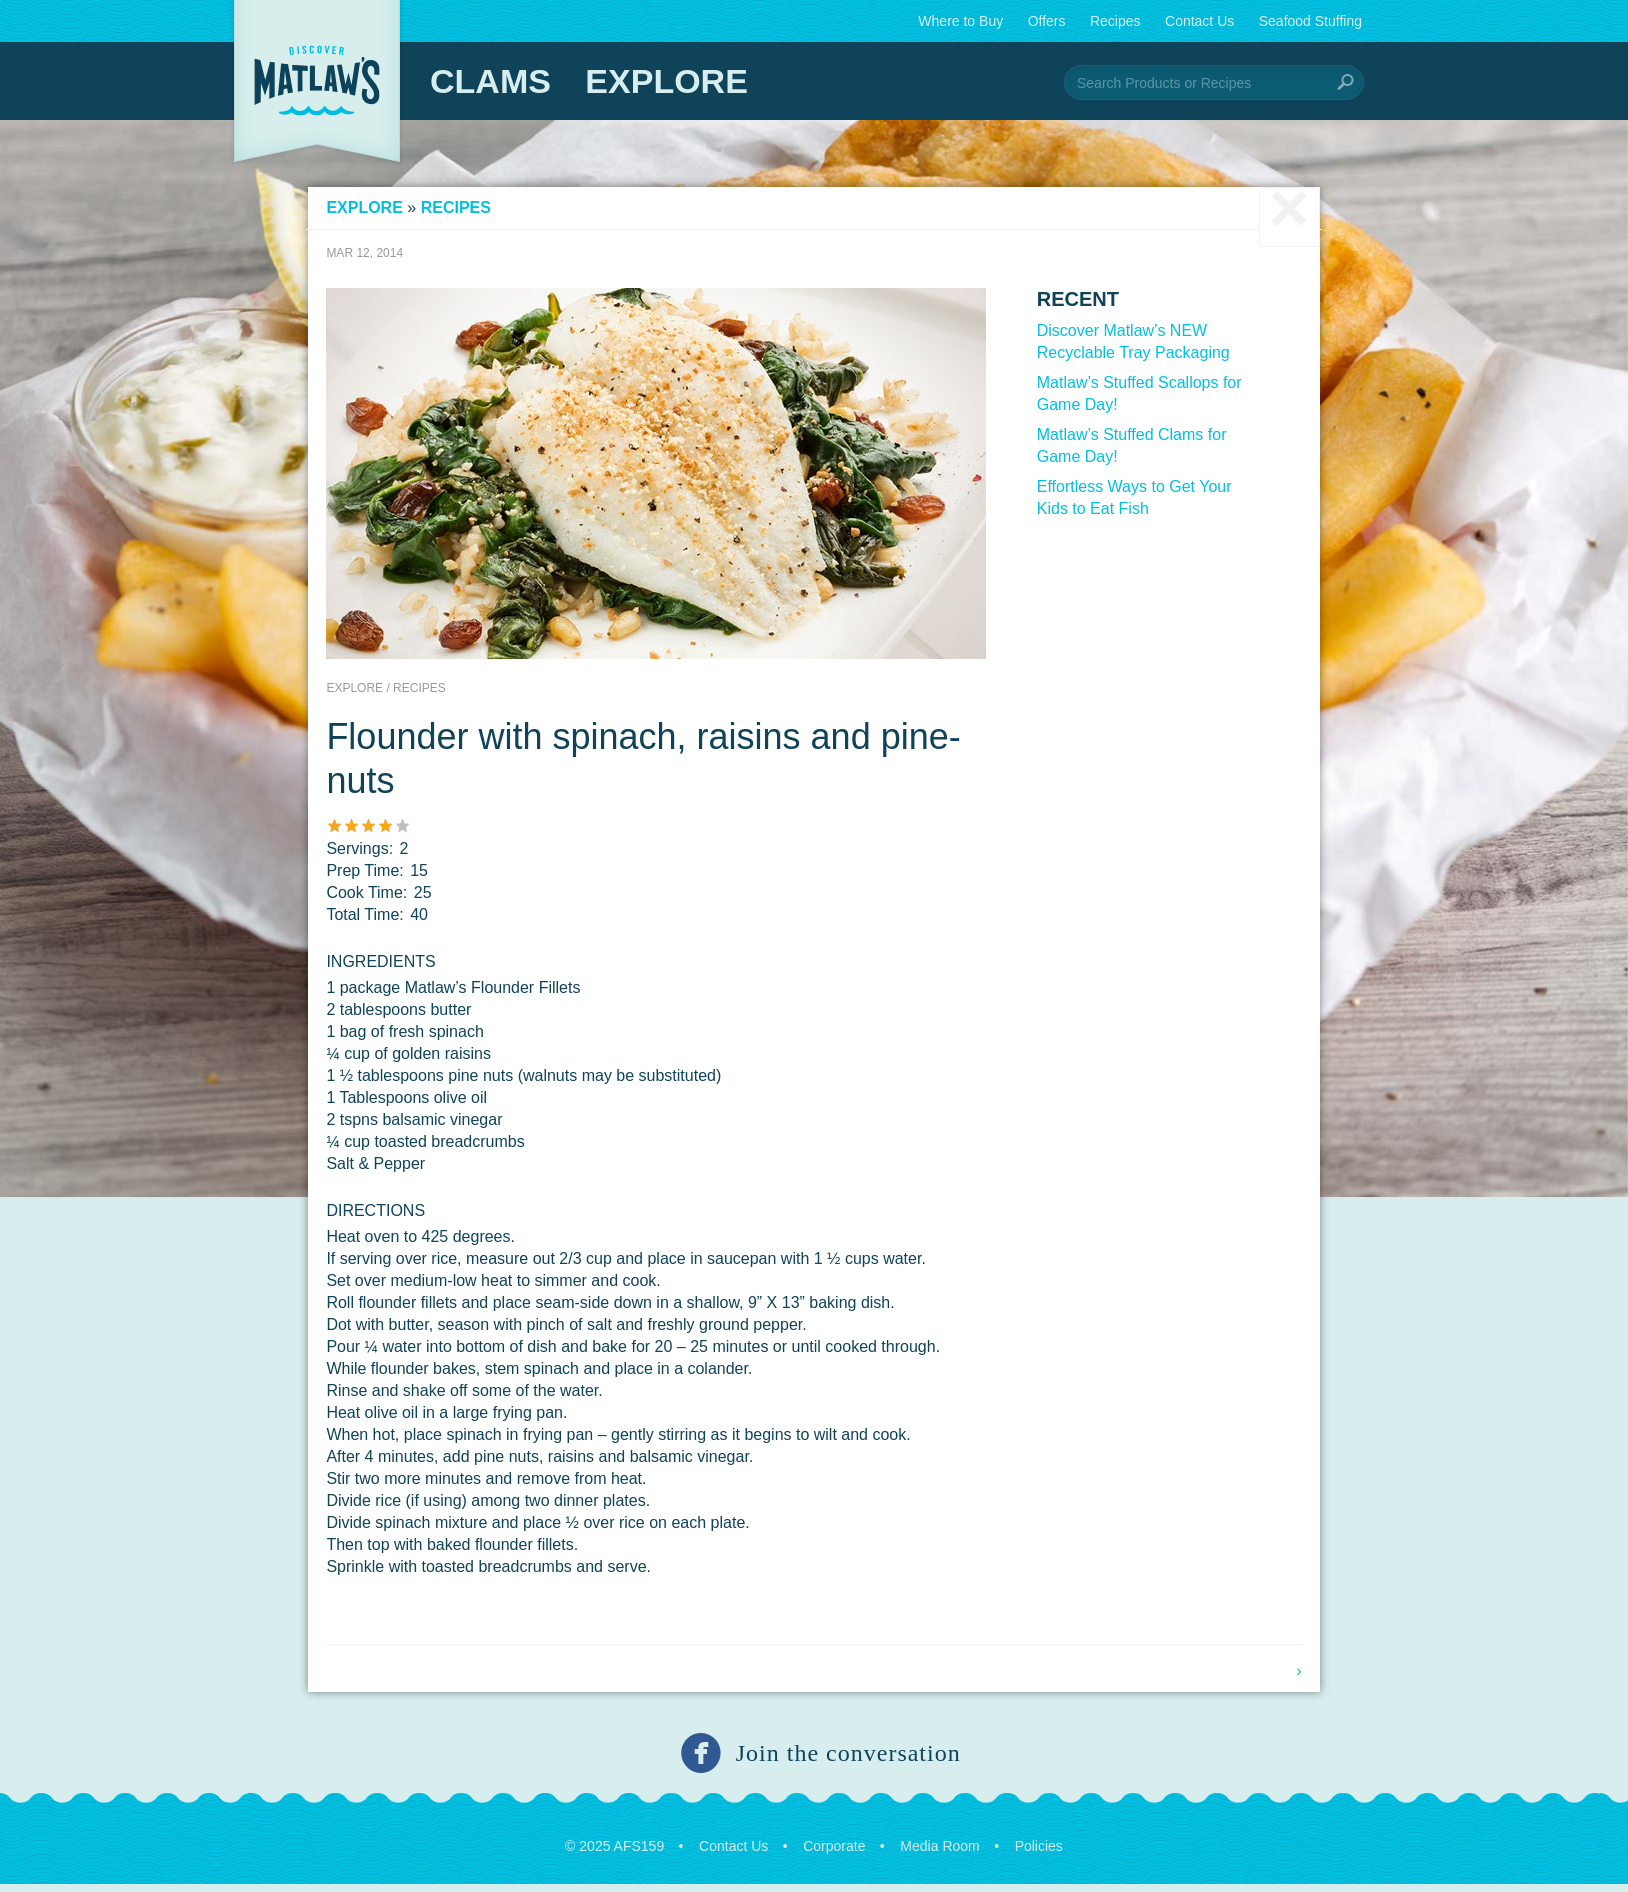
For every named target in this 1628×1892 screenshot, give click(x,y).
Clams (490, 81)
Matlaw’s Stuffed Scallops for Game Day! (1133, 400)
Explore (666, 81)
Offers (1047, 21)
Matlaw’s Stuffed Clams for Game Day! (1126, 452)
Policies (1039, 1854)
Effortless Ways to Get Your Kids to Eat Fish (1128, 504)
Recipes (1115, 21)
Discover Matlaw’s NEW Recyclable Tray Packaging (1127, 348)
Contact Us (1199, 21)
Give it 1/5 (347, 832)
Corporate (834, 1854)
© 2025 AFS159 (614, 1854)
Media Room (939, 1854)
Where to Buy (960, 21)
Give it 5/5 (415, 832)
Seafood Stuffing (1310, 21)
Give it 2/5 (364, 832)
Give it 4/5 (398, 832)
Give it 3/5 (381, 832)
